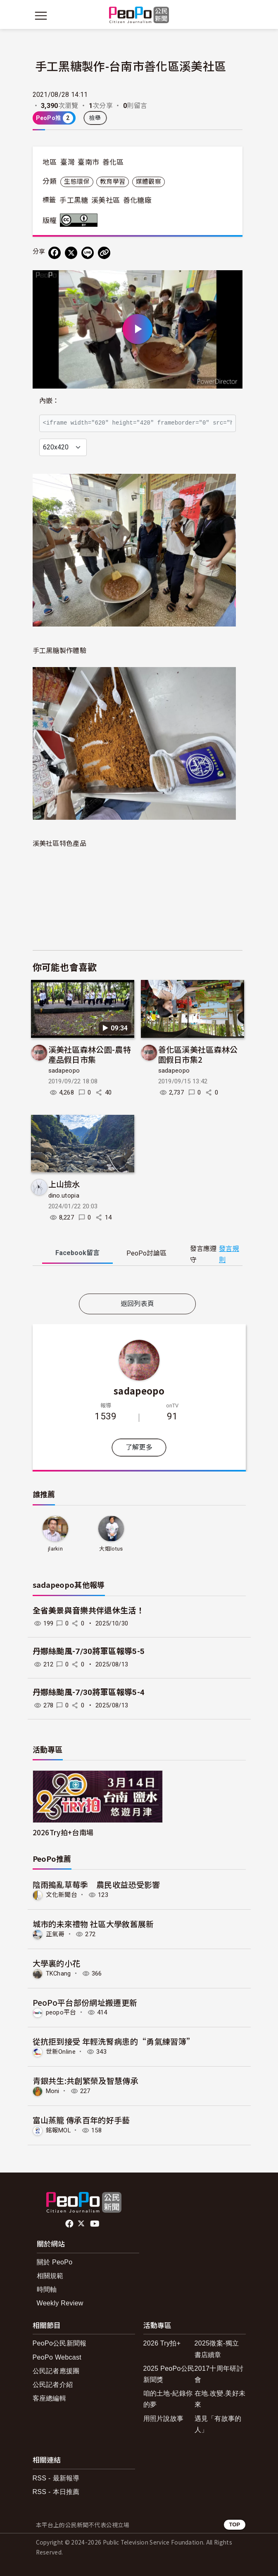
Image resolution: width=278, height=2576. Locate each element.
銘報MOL (58, 2130)
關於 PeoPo (55, 2262)
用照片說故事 (163, 2418)
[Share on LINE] (87, 253)
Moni (52, 2091)
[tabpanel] (137, 1281)
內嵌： (49, 401)
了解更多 (139, 1447)
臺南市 (88, 162)
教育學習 (112, 181)
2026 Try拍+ (162, 2343)
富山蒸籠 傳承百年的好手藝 (81, 2119)
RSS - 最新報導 (56, 2478)
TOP (234, 2524)
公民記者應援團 (56, 2370)
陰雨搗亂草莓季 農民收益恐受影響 (96, 1884)
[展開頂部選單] (237, 15)
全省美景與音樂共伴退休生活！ (88, 1611)
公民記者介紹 (53, 2384)
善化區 (113, 162)
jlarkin (55, 1549)
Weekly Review (60, 2303)
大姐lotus (111, 1549)
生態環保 (76, 181)
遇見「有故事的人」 (218, 2424)
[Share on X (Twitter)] (71, 253)
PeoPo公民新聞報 (60, 2343)
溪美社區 (105, 200)
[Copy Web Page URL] (104, 253)
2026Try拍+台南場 (63, 1832)
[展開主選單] (41, 15)
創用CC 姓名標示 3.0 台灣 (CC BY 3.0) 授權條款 (80, 220)
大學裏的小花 (57, 1963)
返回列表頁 (137, 1304)
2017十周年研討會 (219, 2374)
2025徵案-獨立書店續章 (217, 2349)
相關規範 (50, 2275)
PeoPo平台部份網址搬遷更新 (85, 2002)
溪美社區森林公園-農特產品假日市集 (89, 1054)
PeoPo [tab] (146, 1253)
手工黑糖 (73, 200)
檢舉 (95, 118)
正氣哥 (55, 1934)
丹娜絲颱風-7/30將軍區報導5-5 (89, 1651)
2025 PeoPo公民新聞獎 (169, 2374)
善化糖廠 (137, 200)
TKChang (58, 1973)
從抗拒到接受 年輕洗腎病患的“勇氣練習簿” (114, 2041)
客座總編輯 (50, 2398)
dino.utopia (64, 1195)
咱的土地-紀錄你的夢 (168, 2399)
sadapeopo (64, 1070)
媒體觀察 (148, 181)
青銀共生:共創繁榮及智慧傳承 (85, 2080)
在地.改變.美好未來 (220, 2399)
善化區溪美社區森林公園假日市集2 (198, 1054)
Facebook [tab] (77, 1253)
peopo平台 (61, 2012)
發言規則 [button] (229, 1254)
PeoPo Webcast (57, 2357)
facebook (70, 2224)
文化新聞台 (62, 1895)
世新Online (61, 2051)
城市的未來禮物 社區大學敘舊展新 (93, 1923)
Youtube (95, 2224)
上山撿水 (64, 1183)
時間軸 (47, 2289)
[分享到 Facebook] (54, 253)
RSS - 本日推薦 (56, 2491)
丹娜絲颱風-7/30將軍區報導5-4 (89, 1692)
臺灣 (67, 162)
